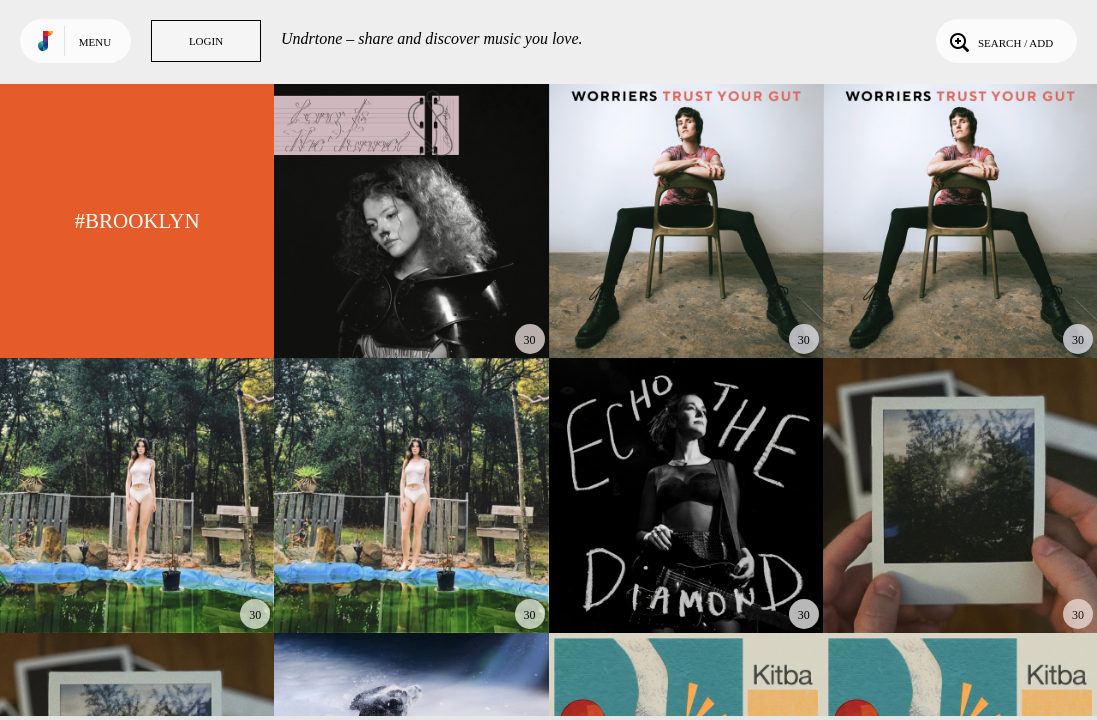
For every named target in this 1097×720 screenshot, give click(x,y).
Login (206, 41)
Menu (95, 42)
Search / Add (999, 41)
